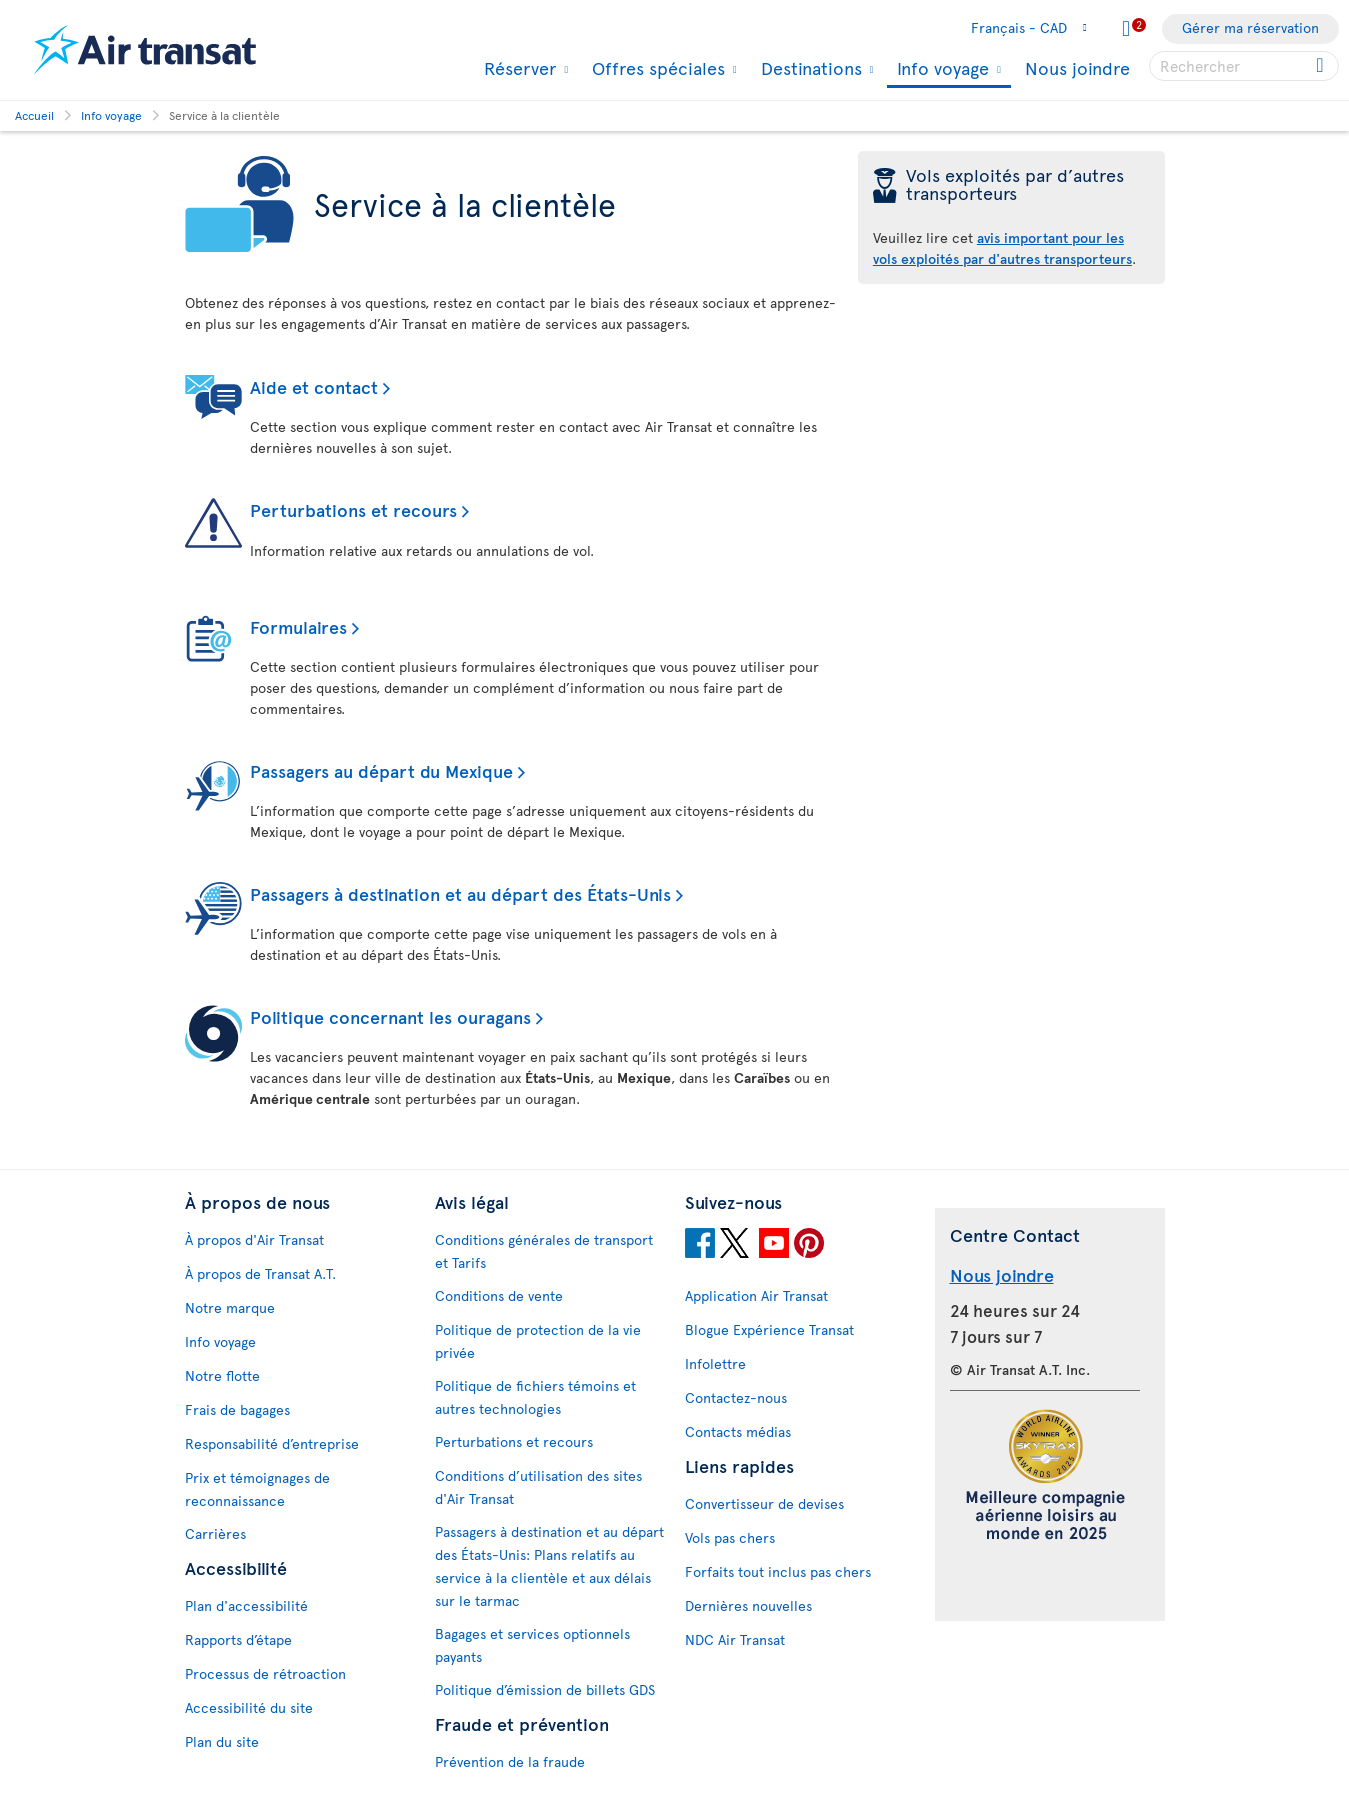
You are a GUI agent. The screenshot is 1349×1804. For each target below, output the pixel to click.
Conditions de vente (499, 1295)
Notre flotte (222, 1375)
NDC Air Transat (735, 1639)
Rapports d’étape (238, 1639)
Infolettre (715, 1363)
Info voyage (940, 69)
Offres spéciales (656, 68)
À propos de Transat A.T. (260, 1273)
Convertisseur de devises (764, 1503)
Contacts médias (738, 1431)
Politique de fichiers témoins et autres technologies (535, 1397)
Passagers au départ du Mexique (381, 770)
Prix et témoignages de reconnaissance (257, 1489)
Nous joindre (1077, 67)
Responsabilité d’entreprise (272, 1443)
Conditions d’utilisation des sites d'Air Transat (538, 1487)
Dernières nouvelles (748, 1605)
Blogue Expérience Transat (769, 1329)
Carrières (215, 1533)
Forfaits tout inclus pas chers (778, 1571)
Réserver (517, 68)
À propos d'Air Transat (254, 1239)
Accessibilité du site (249, 1707)
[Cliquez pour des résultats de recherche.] (1321, 66)
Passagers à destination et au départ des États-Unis (460, 893)
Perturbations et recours (353, 509)
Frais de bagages (237, 1409)
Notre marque (230, 1307)
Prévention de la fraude (510, 1761)
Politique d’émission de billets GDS (545, 1689)
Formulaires (298, 626)
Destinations (809, 68)
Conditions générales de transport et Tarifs (544, 1251)
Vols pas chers (730, 1537)
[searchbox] (1244, 66)
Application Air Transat (756, 1295)
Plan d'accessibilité (246, 1605)
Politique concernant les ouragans (390, 1016)
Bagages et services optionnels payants (532, 1645)
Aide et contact (314, 386)
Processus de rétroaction (265, 1673)
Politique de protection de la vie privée (538, 1341)
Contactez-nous (736, 1397)
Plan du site (222, 1741)
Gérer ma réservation (1250, 27)
